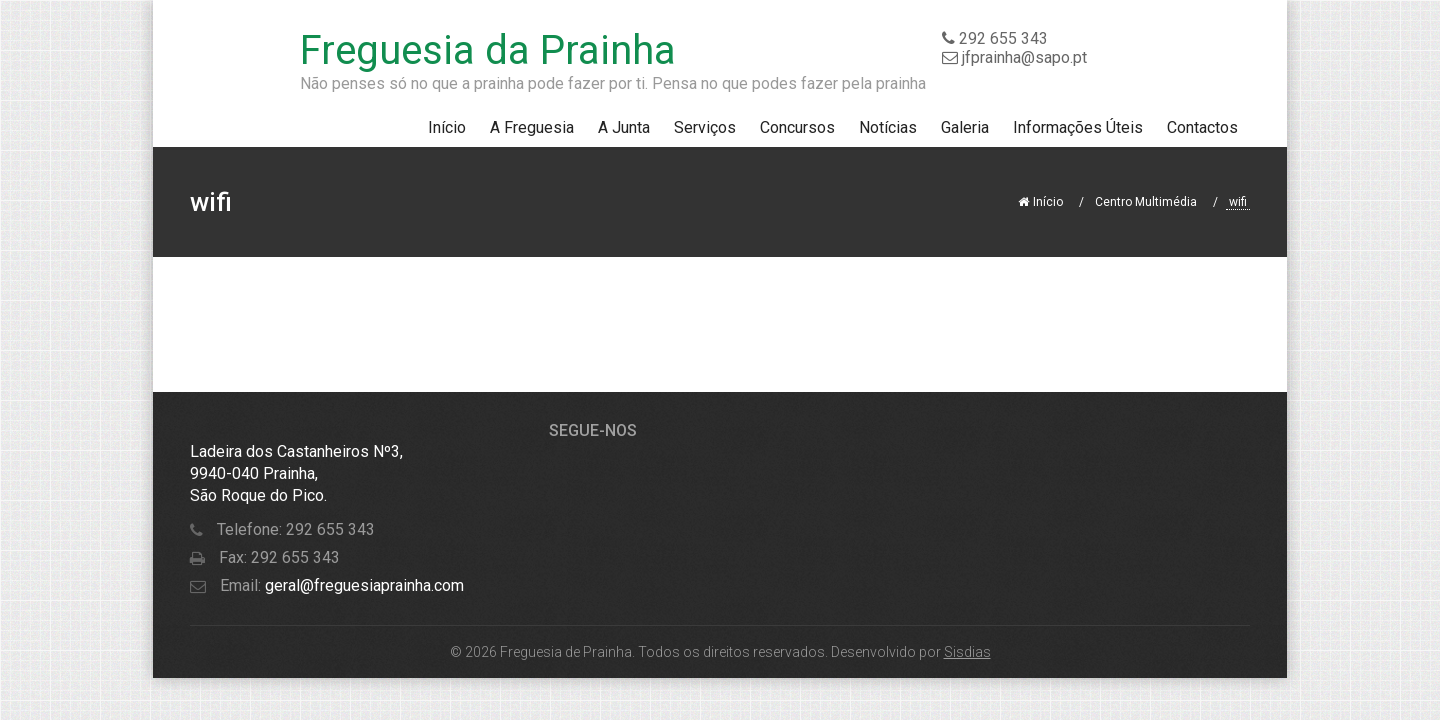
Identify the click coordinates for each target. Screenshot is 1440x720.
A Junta (624, 127)
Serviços (705, 127)
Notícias (888, 127)
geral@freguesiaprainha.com (362, 585)
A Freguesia (532, 127)
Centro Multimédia (1146, 202)
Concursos (797, 127)
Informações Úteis (1078, 127)
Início (447, 127)
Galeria (965, 127)
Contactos (1202, 127)
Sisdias (967, 652)
